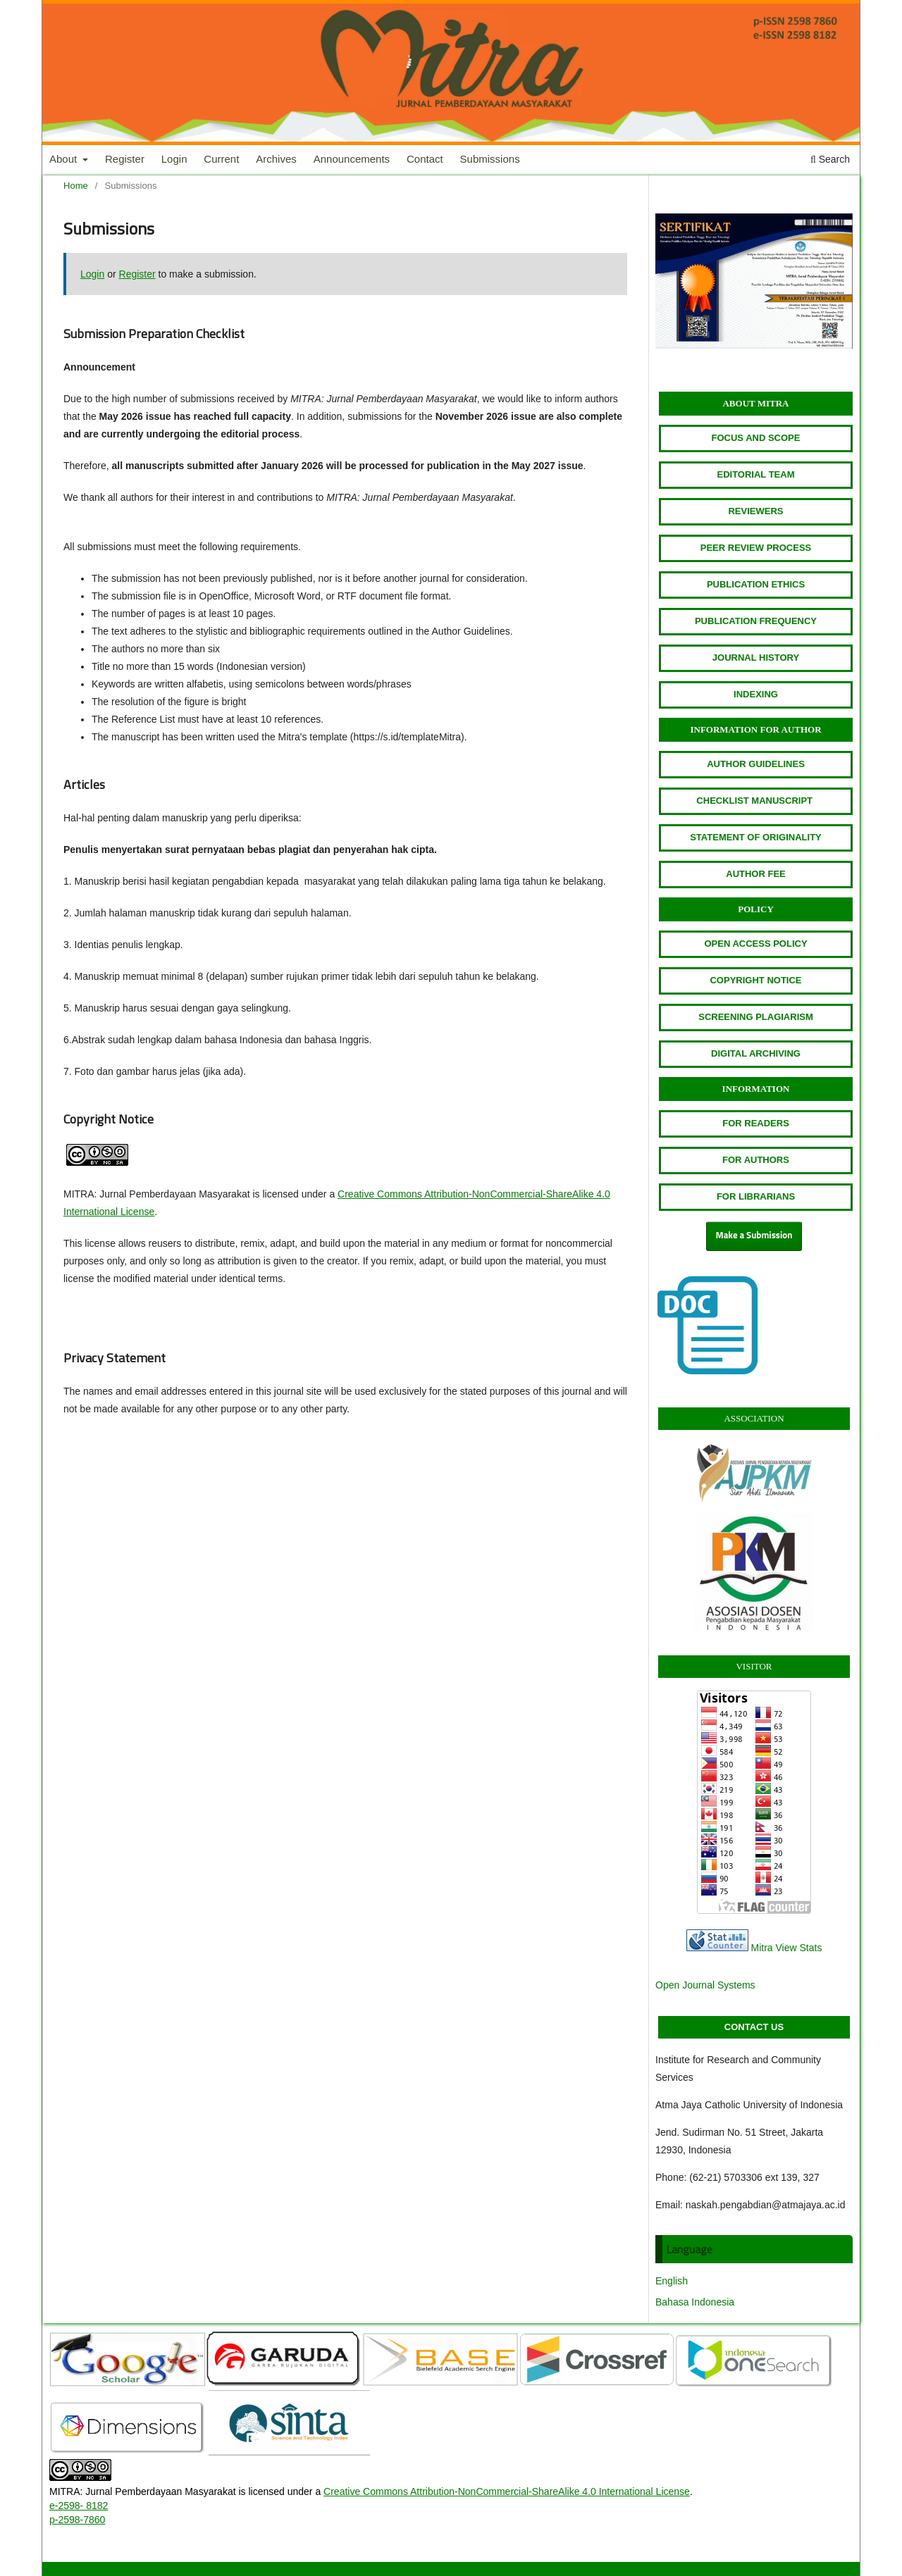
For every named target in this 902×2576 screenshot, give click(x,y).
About (64, 159)
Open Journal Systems (705, 1985)
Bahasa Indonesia (694, 2302)
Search (830, 159)
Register (124, 159)
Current (221, 159)
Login (174, 159)
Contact (425, 159)
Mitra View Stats (786, 1947)
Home (75, 185)
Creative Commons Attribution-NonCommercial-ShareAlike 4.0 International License (506, 2491)
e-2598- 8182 (78, 2505)
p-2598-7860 (77, 2519)
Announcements (352, 159)
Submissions (490, 159)
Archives (276, 159)
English (671, 2280)
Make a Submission (754, 1235)
